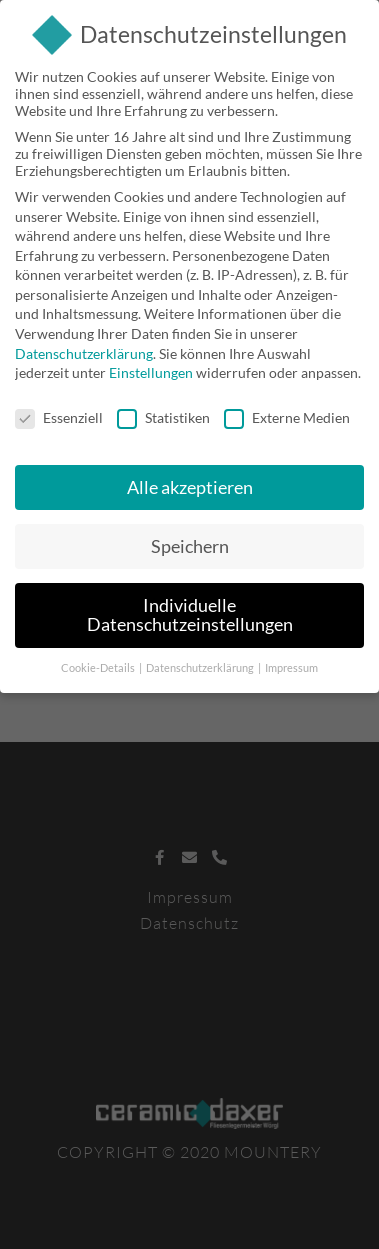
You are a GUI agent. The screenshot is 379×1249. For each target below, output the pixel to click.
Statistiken (163, 413)
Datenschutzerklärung (84, 349)
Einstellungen (151, 368)
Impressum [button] (291, 664)
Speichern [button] (190, 542)
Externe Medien (287, 413)
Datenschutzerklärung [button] (201, 664)
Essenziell (59, 413)
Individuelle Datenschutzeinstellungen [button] (190, 611)
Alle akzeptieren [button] (190, 483)
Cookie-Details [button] (99, 664)
